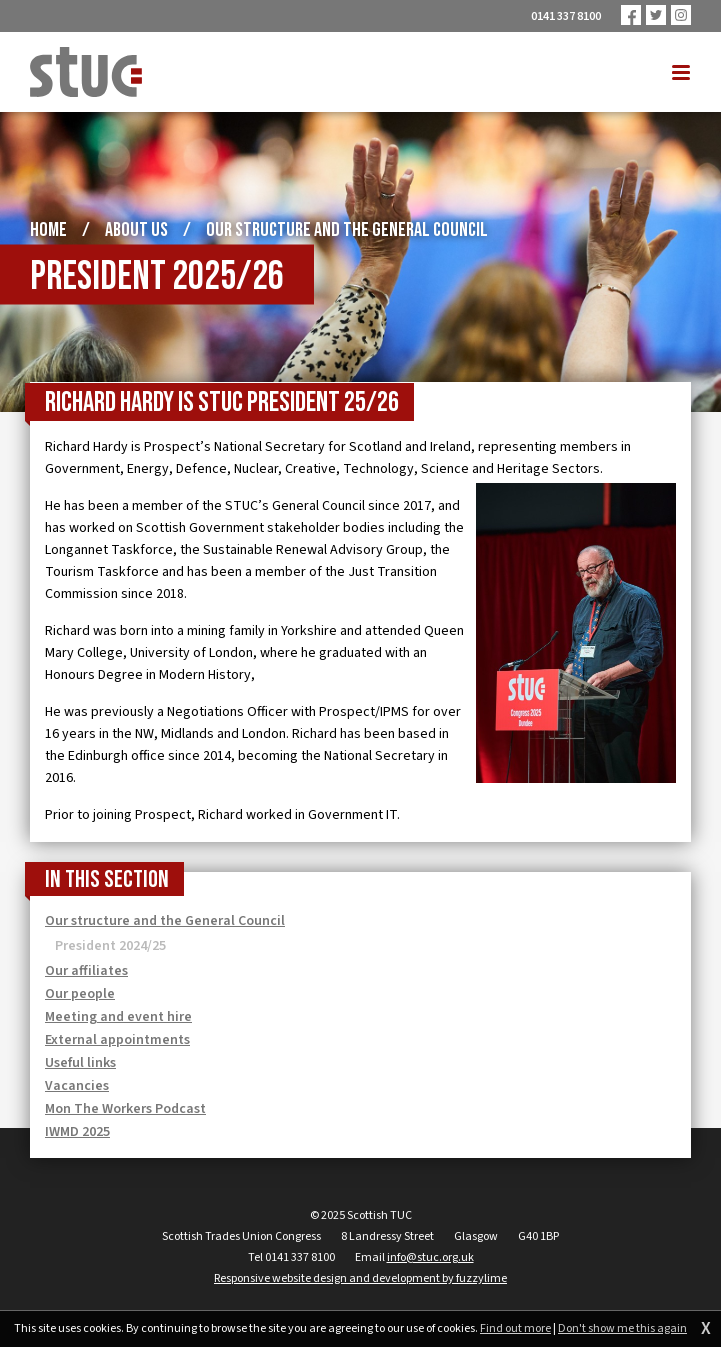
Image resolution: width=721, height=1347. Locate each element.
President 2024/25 (110, 946)
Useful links (80, 1063)
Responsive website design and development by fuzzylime (360, 1278)
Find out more (515, 1329)
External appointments (117, 1040)
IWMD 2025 (77, 1132)
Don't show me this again (622, 1329)
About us (136, 230)
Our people (80, 994)
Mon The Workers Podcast (125, 1109)
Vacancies (77, 1086)
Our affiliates (86, 971)
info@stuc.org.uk (430, 1257)
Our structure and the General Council (347, 230)
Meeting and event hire (118, 1017)
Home (48, 230)
